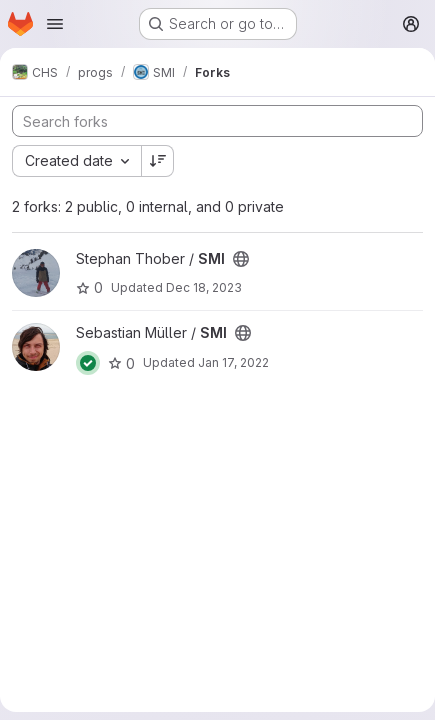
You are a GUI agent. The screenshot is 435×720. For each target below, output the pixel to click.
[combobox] (76, 161)
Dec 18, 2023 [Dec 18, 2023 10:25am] (204, 287)
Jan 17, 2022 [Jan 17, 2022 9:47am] (233, 362)
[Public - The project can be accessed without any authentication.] (241, 259)
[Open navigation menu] (55, 24)
